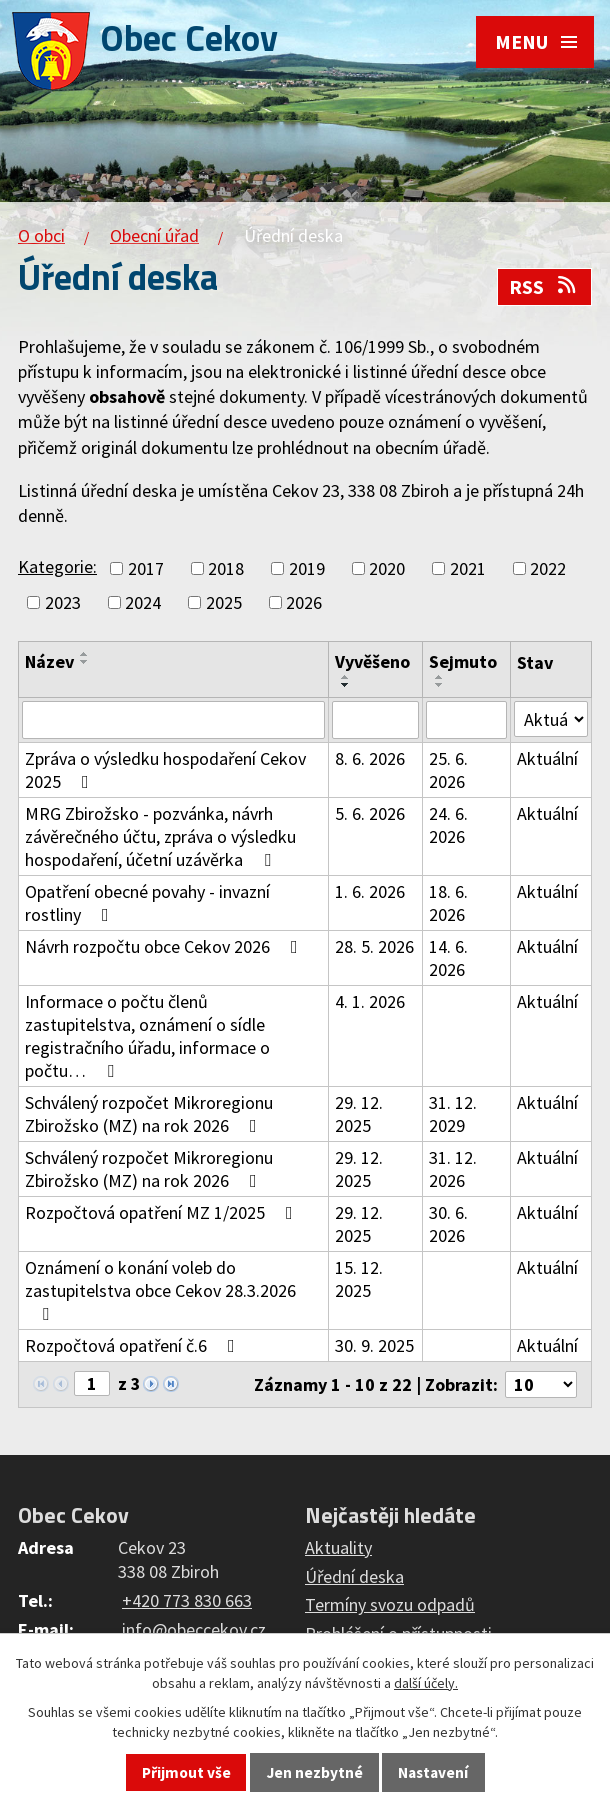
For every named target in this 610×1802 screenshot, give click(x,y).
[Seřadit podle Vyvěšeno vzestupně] (346, 677)
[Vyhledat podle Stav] (551, 719)
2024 (143, 602)
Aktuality (338, 1547)
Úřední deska (354, 1576)
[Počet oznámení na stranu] (541, 1384)
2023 (63, 602)
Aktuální (547, 758)
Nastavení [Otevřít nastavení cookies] (433, 1772)
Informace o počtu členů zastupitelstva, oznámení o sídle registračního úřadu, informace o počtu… (147, 1036)
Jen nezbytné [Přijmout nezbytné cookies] (315, 1772)
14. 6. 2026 (448, 958)
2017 (146, 568)
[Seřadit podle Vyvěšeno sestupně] (346, 685)
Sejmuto (463, 661)
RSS (544, 287)
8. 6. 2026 (370, 758)
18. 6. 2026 (448, 903)
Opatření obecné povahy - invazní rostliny (147, 903)
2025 (224, 602)
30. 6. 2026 (448, 1224)
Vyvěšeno (372, 661)
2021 (468, 568)
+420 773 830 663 (187, 1600)
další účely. (426, 1683)
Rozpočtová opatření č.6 (134, 1345)
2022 (548, 568)
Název (49, 661)
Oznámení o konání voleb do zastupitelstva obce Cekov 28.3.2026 (160, 1289)
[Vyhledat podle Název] (173, 720)
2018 (226, 568)
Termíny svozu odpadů (390, 1604)
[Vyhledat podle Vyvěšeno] (376, 720)
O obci (41, 235)
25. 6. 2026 (448, 770)
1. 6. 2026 (370, 891)
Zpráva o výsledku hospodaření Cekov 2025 (165, 770)
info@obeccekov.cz (194, 1629)
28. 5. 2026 (374, 946)
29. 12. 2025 (359, 1114)
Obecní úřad (154, 235)
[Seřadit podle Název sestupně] (85, 662)
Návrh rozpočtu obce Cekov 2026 (165, 946)
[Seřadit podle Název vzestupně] (85, 654)
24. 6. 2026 (448, 825)
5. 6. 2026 (370, 813)
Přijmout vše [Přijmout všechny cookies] (186, 1772)
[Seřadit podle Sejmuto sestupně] (440, 685)
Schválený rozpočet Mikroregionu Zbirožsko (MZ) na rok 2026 (149, 1114)
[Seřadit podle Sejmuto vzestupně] (440, 677)
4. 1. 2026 (370, 1001)
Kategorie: (57, 566)
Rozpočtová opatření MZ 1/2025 (163, 1212)
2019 (307, 568)
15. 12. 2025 (359, 1279)
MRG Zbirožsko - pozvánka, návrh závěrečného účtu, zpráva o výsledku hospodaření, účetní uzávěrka (160, 836)
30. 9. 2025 (374, 1345)
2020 (387, 568)
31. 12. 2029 (453, 1114)
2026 (304, 602)
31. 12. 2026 (453, 1169)
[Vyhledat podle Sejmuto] (466, 720)
